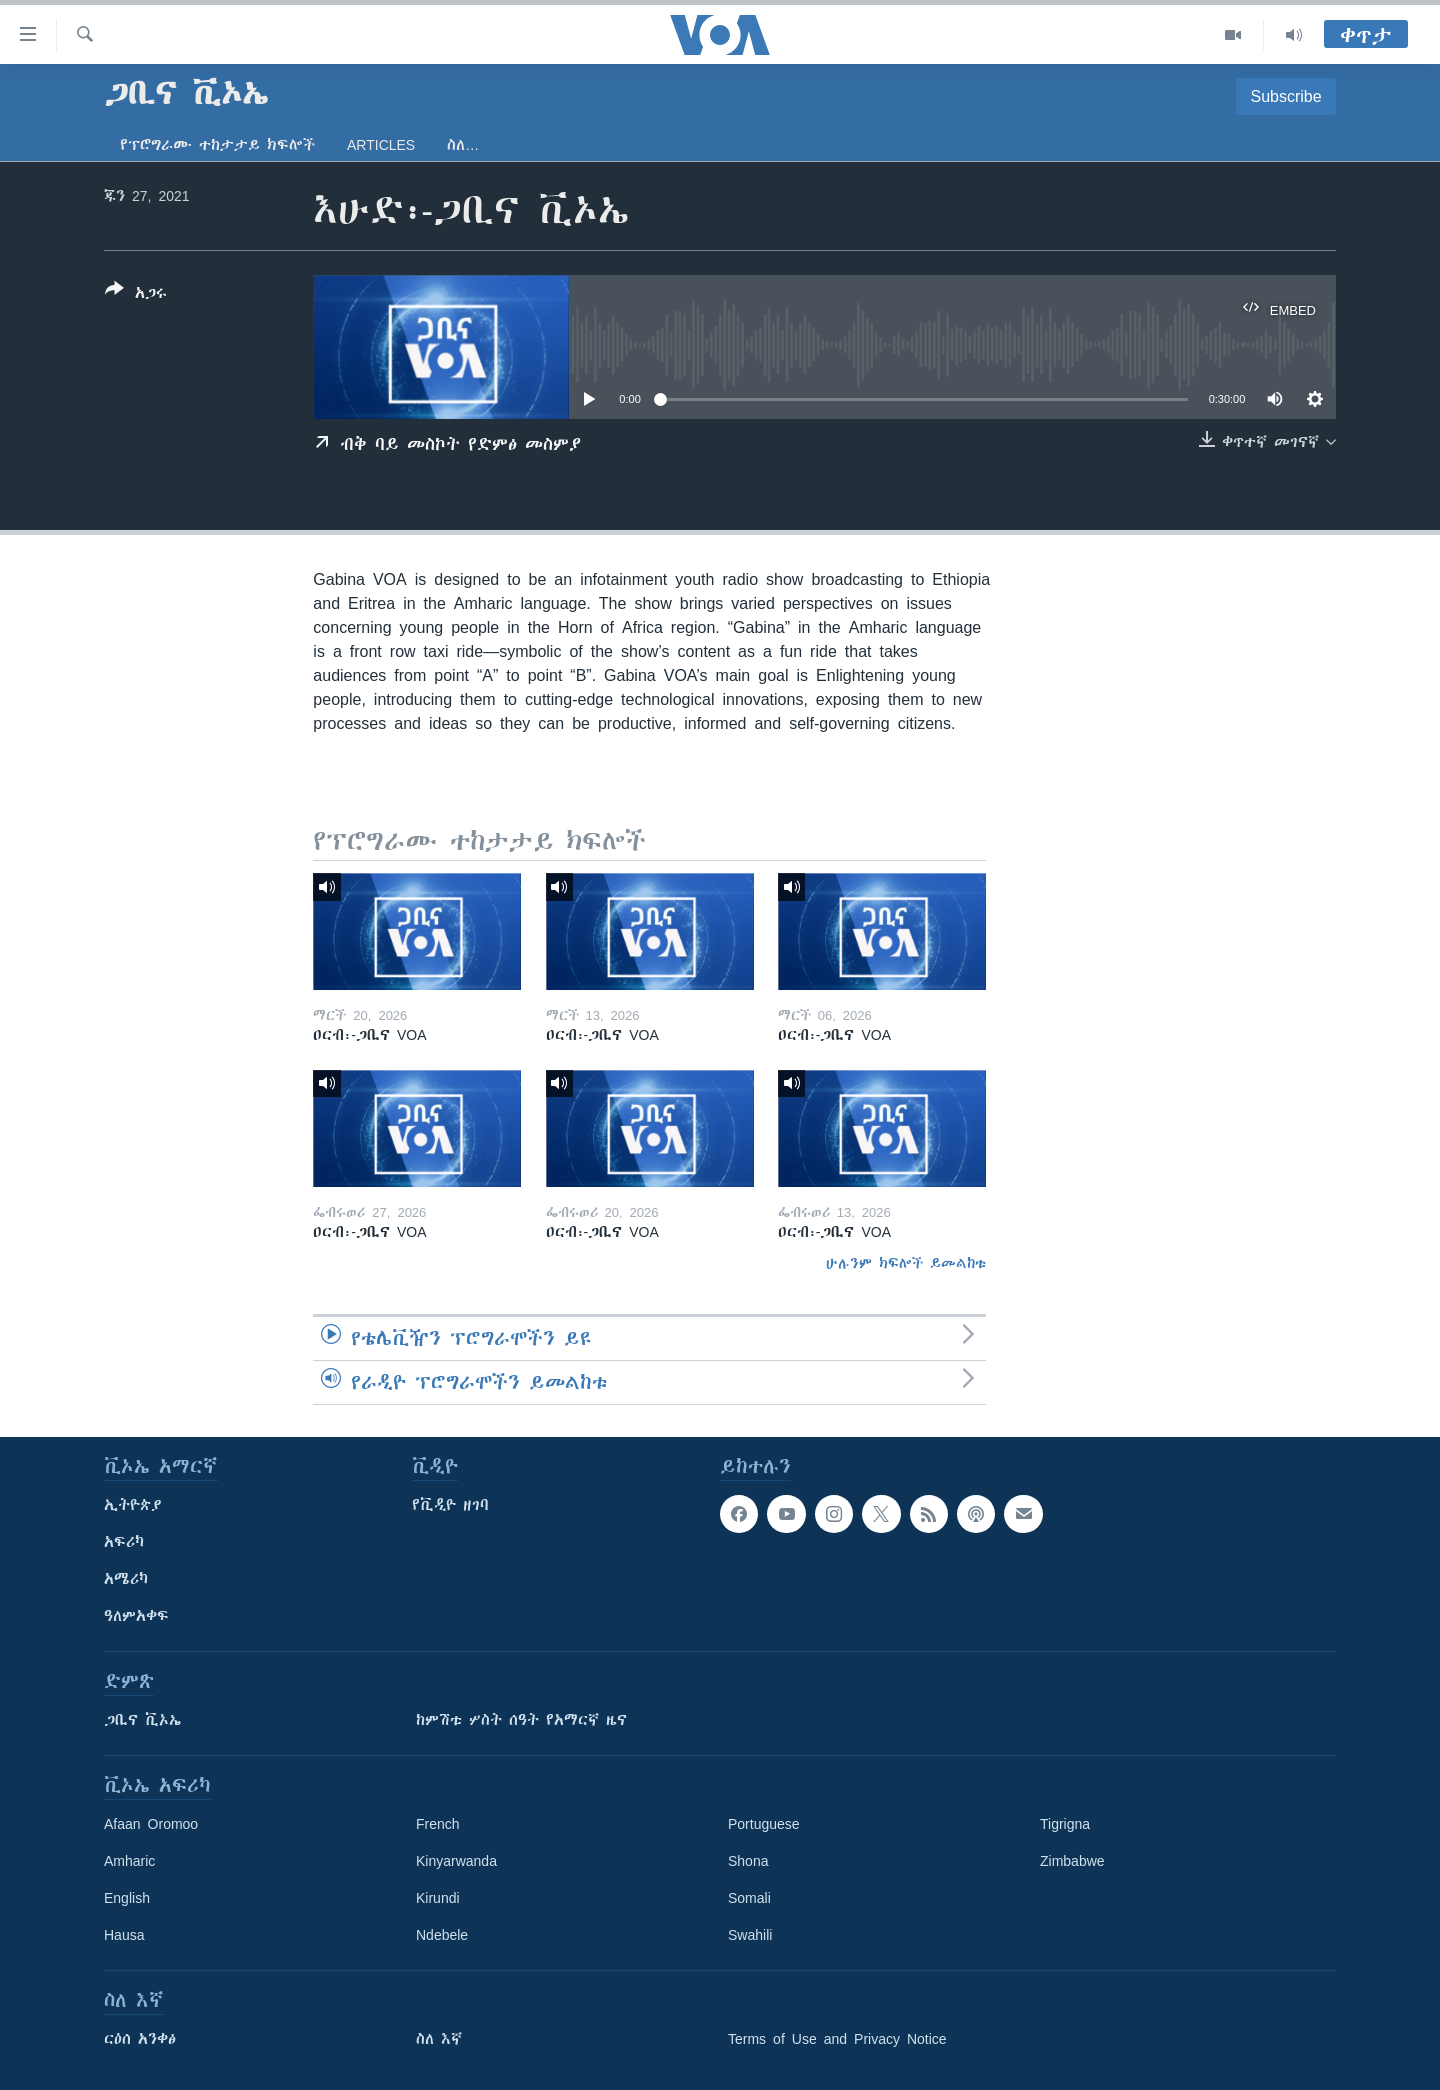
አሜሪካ (126, 1579)
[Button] (136, 295)
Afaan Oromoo (151, 1824)
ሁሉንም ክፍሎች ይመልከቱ (906, 1263)
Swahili (750, 1935)
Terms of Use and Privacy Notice (837, 2039)
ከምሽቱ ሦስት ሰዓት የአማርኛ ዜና (521, 1720)
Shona (748, 1861)
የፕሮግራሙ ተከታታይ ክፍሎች (217, 145)
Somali (749, 1898)
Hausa (124, 1935)
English (127, 1898)
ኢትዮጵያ (133, 1505)
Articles (381, 145)
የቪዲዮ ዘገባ (450, 1505)
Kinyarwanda (456, 1861)
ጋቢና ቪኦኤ (142, 1720)
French (438, 1824)
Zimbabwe (1072, 1861)
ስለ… (463, 145)
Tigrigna (1065, 1824)
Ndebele (442, 1935)
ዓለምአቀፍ (136, 1616)
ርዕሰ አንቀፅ (140, 2039)
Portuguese (764, 1824)
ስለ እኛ (439, 2039)
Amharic (129, 1861)
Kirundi (438, 1898)
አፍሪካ (124, 1542)
